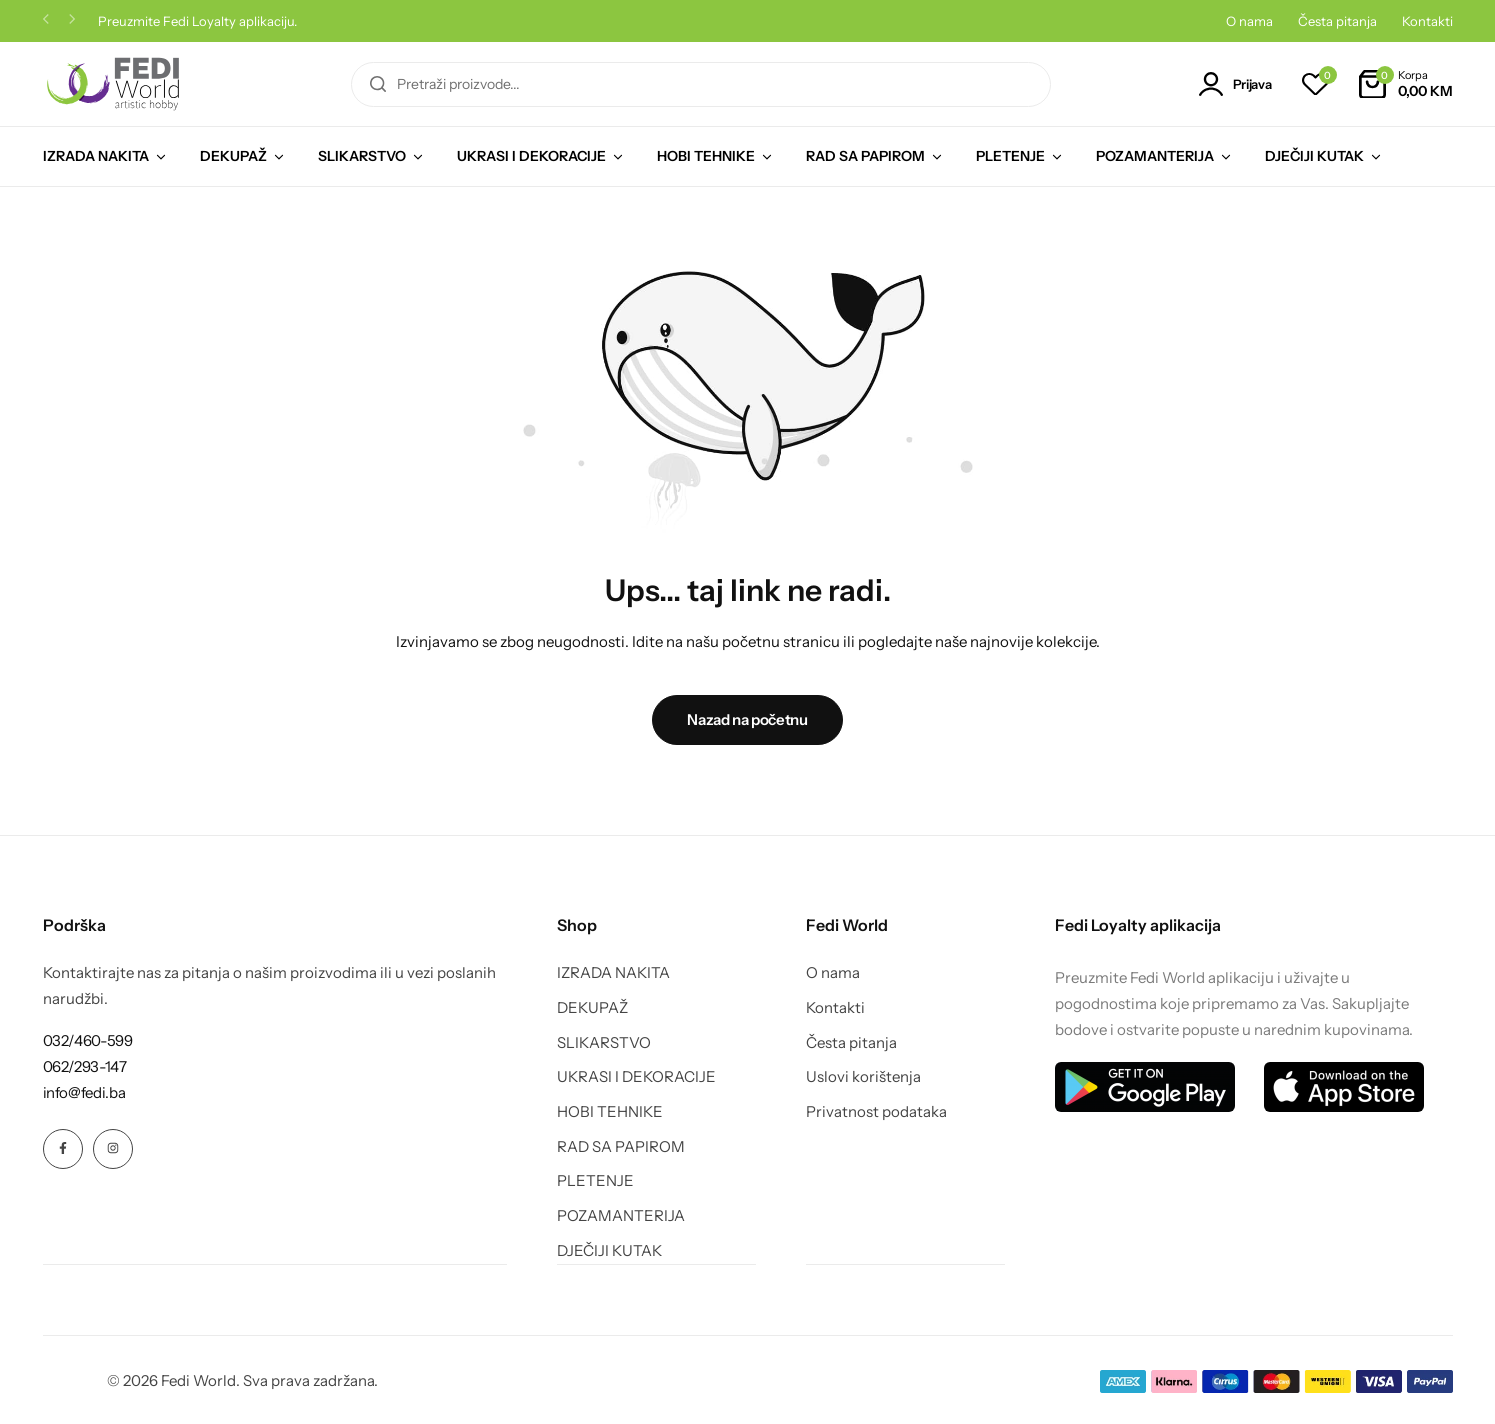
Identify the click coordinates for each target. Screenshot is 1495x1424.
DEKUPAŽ (233, 156)
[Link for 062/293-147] (85, 1066)
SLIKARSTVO (362, 156)
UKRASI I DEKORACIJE (531, 156)
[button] (46, 21)
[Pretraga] (378, 84)
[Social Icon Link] (63, 1149)
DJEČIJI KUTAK (1314, 156)
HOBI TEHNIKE (706, 156)
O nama (1249, 21)
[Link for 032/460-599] (88, 1040)
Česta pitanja (1337, 21)
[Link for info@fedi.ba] (84, 1092)
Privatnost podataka (876, 1112)
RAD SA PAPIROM (865, 156)
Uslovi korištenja (863, 1077)
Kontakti (1427, 21)
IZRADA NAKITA (96, 156)
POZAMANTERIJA (1155, 156)
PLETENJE (1010, 156)
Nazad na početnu (747, 719)
